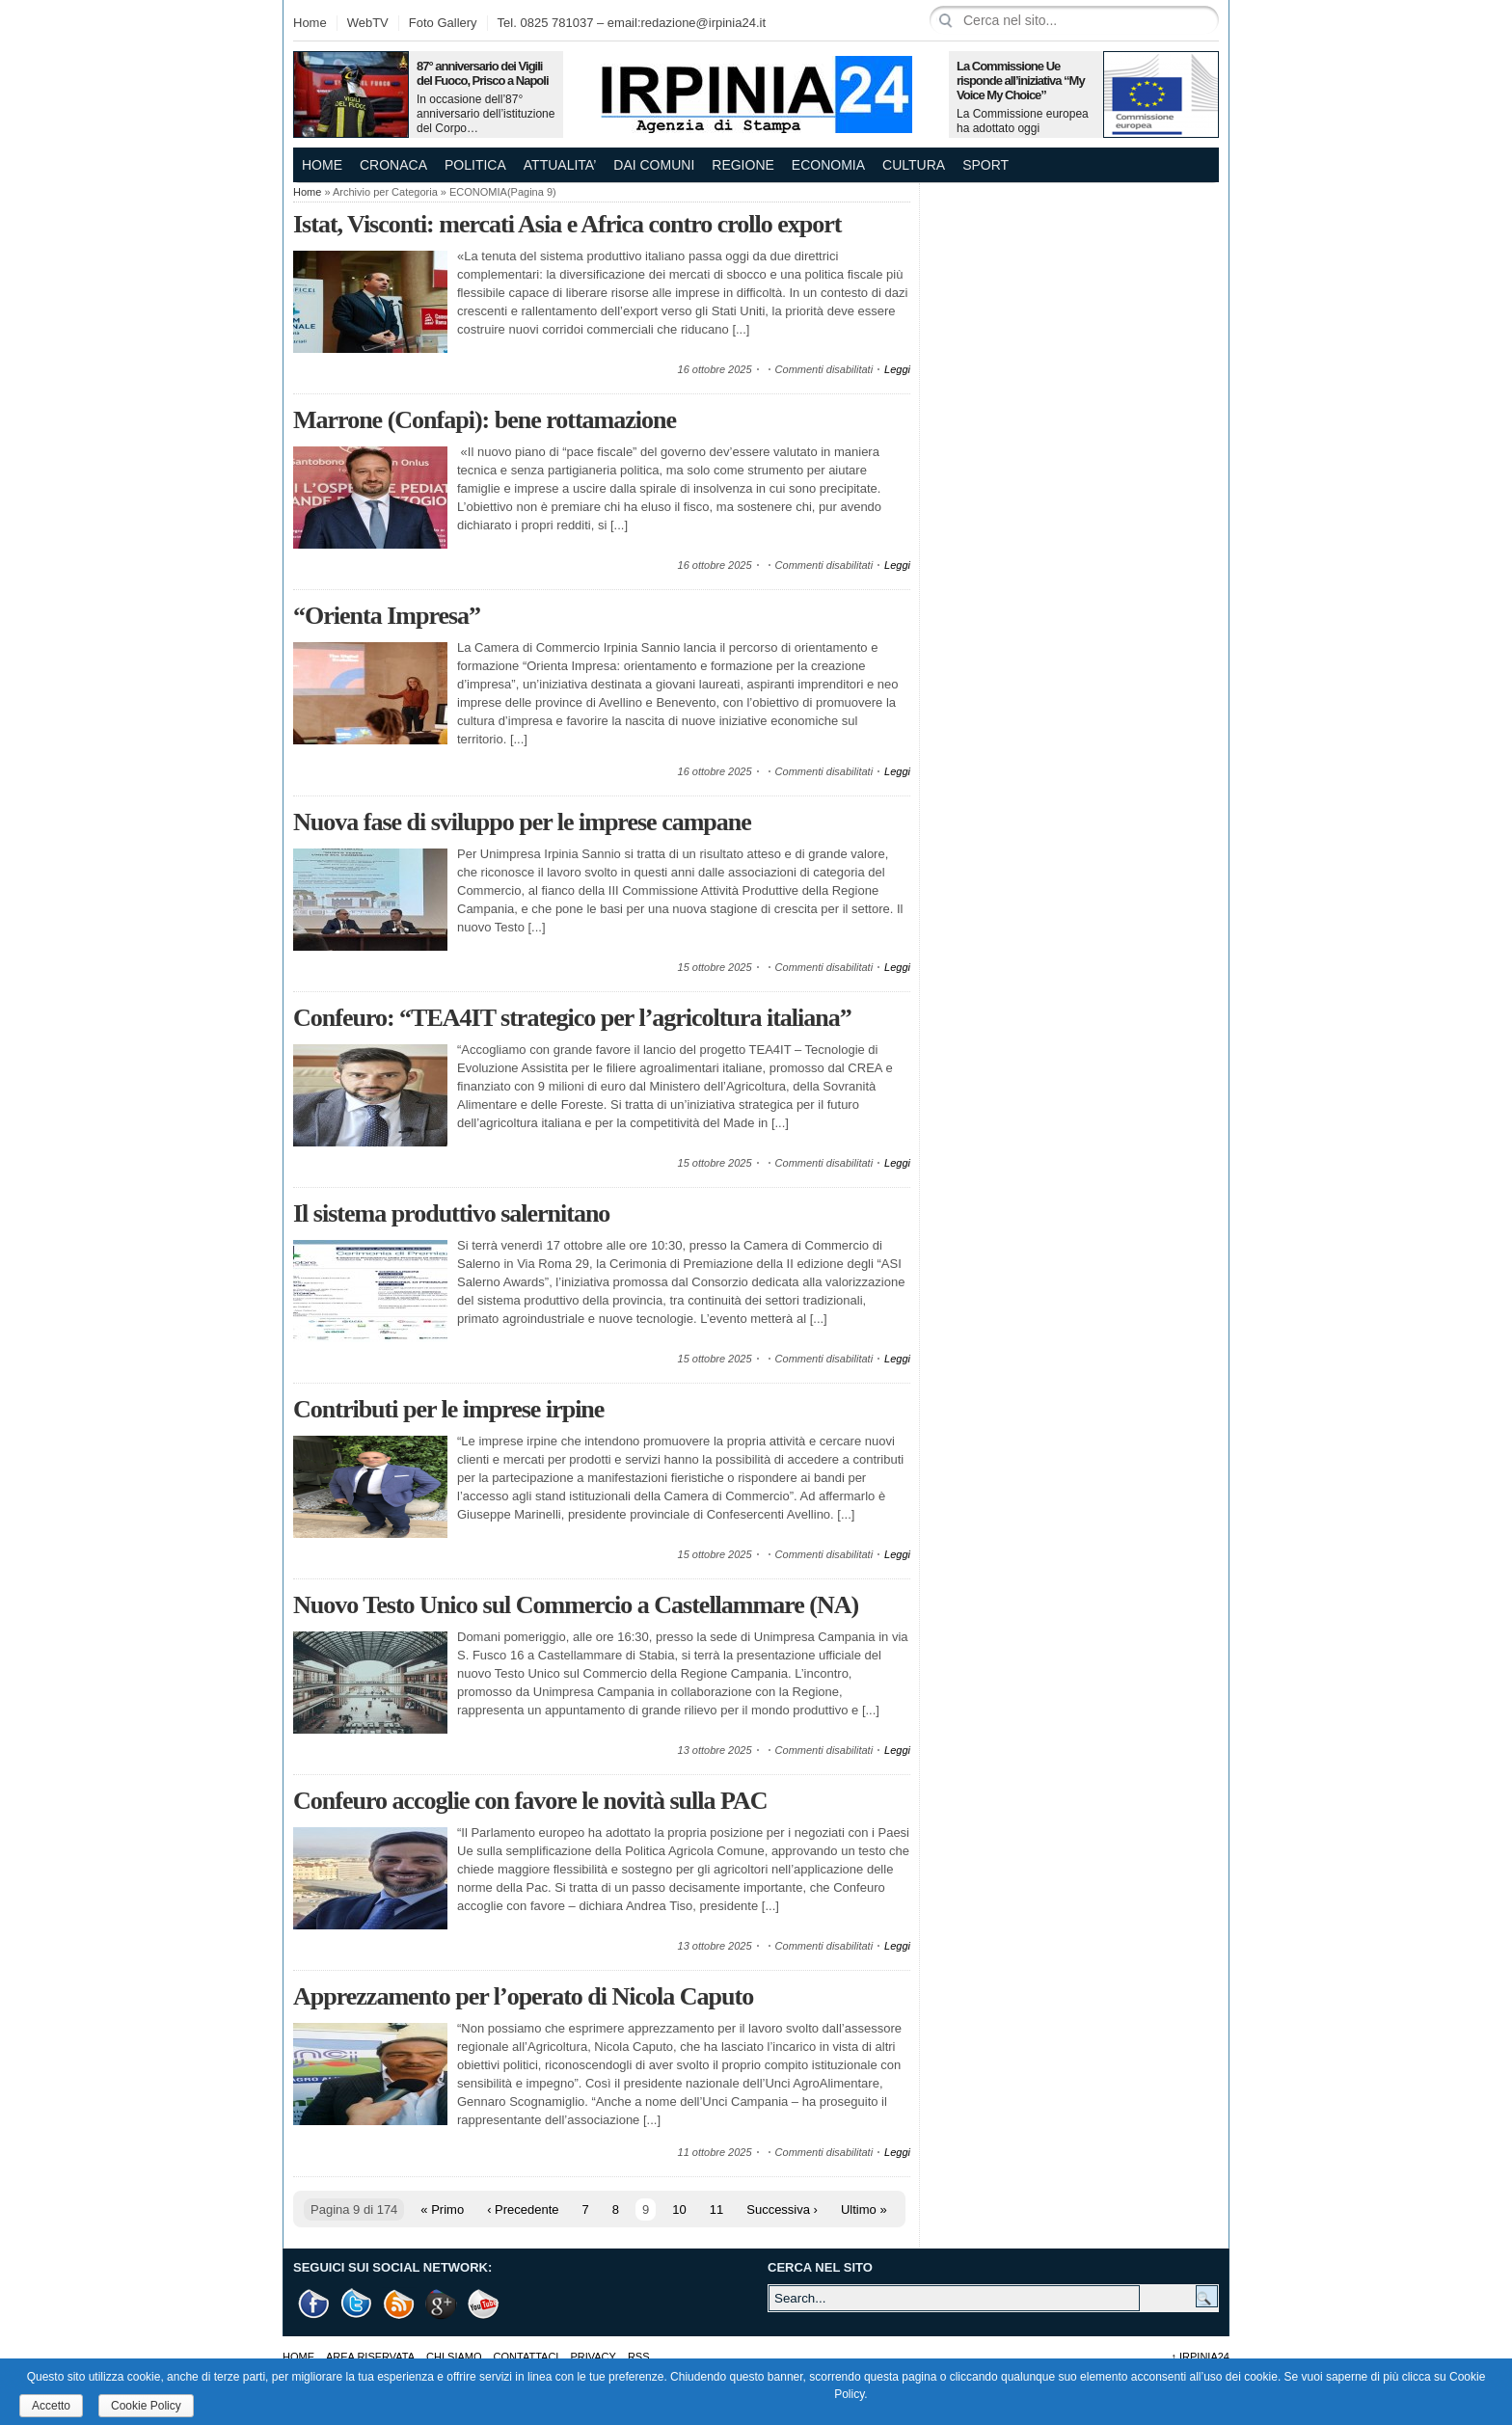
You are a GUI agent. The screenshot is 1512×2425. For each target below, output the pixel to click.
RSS (639, 2356)
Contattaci (526, 2356)
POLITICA (475, 165)
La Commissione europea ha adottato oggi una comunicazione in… (1023, 128)
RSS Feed (399, 2304)
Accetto (51, 2405)
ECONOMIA (828, 165)
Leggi (897, 369)
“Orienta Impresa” (386, 616)
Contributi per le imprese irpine (448, 1409)
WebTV (368, 22)
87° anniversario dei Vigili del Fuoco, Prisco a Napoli (483, 73)
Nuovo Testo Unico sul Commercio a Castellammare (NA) (575, 1605)
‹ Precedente (522, 2209)
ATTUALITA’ (560, 165)
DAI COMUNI (653, 165)
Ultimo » (864, 2209)
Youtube (484, 2304)
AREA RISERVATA (370, 2356)
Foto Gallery (443, 22)
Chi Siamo (453, 2356)
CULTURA (913, 165)
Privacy (592, 2356)
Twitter (356, 2304)
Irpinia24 (1200, 2356)
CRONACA (393, 165)
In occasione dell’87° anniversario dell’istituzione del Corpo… (485, 114)
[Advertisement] (1074, 303)
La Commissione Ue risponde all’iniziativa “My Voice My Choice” (1021, 80)
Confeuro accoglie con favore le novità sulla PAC (530, 1801)
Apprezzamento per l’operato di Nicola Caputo (523, 1996)
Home (310, 22)
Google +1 (441, 2304)
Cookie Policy (146, 2405)
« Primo (442, 2209)
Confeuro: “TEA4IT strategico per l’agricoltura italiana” (572, 1018)
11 (716, 2209)
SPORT (985, 165)
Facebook (314, 2304)
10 (679, 2209)
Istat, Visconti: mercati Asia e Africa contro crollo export (567, 224)
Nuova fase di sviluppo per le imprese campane (522, 822)
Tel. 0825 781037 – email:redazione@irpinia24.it (632, 22)
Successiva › (782, 2209)
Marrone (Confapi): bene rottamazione (484, 420)
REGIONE (743, 165)
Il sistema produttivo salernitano (451, 1213)
